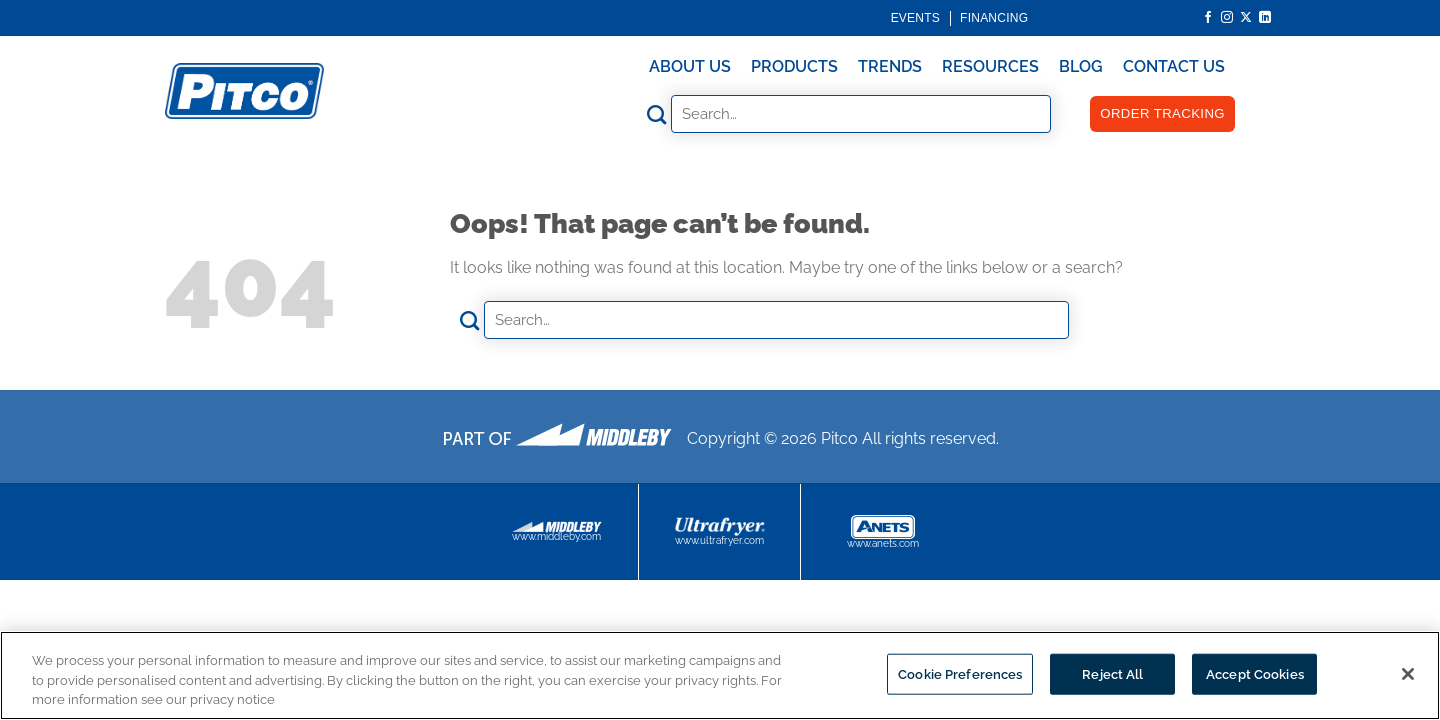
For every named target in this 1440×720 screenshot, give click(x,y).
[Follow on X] (1246, 18)
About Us (690, 66)
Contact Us (1174, 66)
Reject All (1112, 673)
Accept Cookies (1255, 673)
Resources (990, 66)
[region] (720, 675)
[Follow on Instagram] (1227, 18)
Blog (1081, 66)
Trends (890, 66)
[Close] (1408, 674)
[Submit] (657, 115)
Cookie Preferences (960, 673)
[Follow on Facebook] (1208, 18)
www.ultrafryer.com (719, 531)
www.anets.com (883, 532)
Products (794, 66)
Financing (994, 18)
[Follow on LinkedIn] (1265, 18)
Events (915, 18)
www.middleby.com (556, 532)
